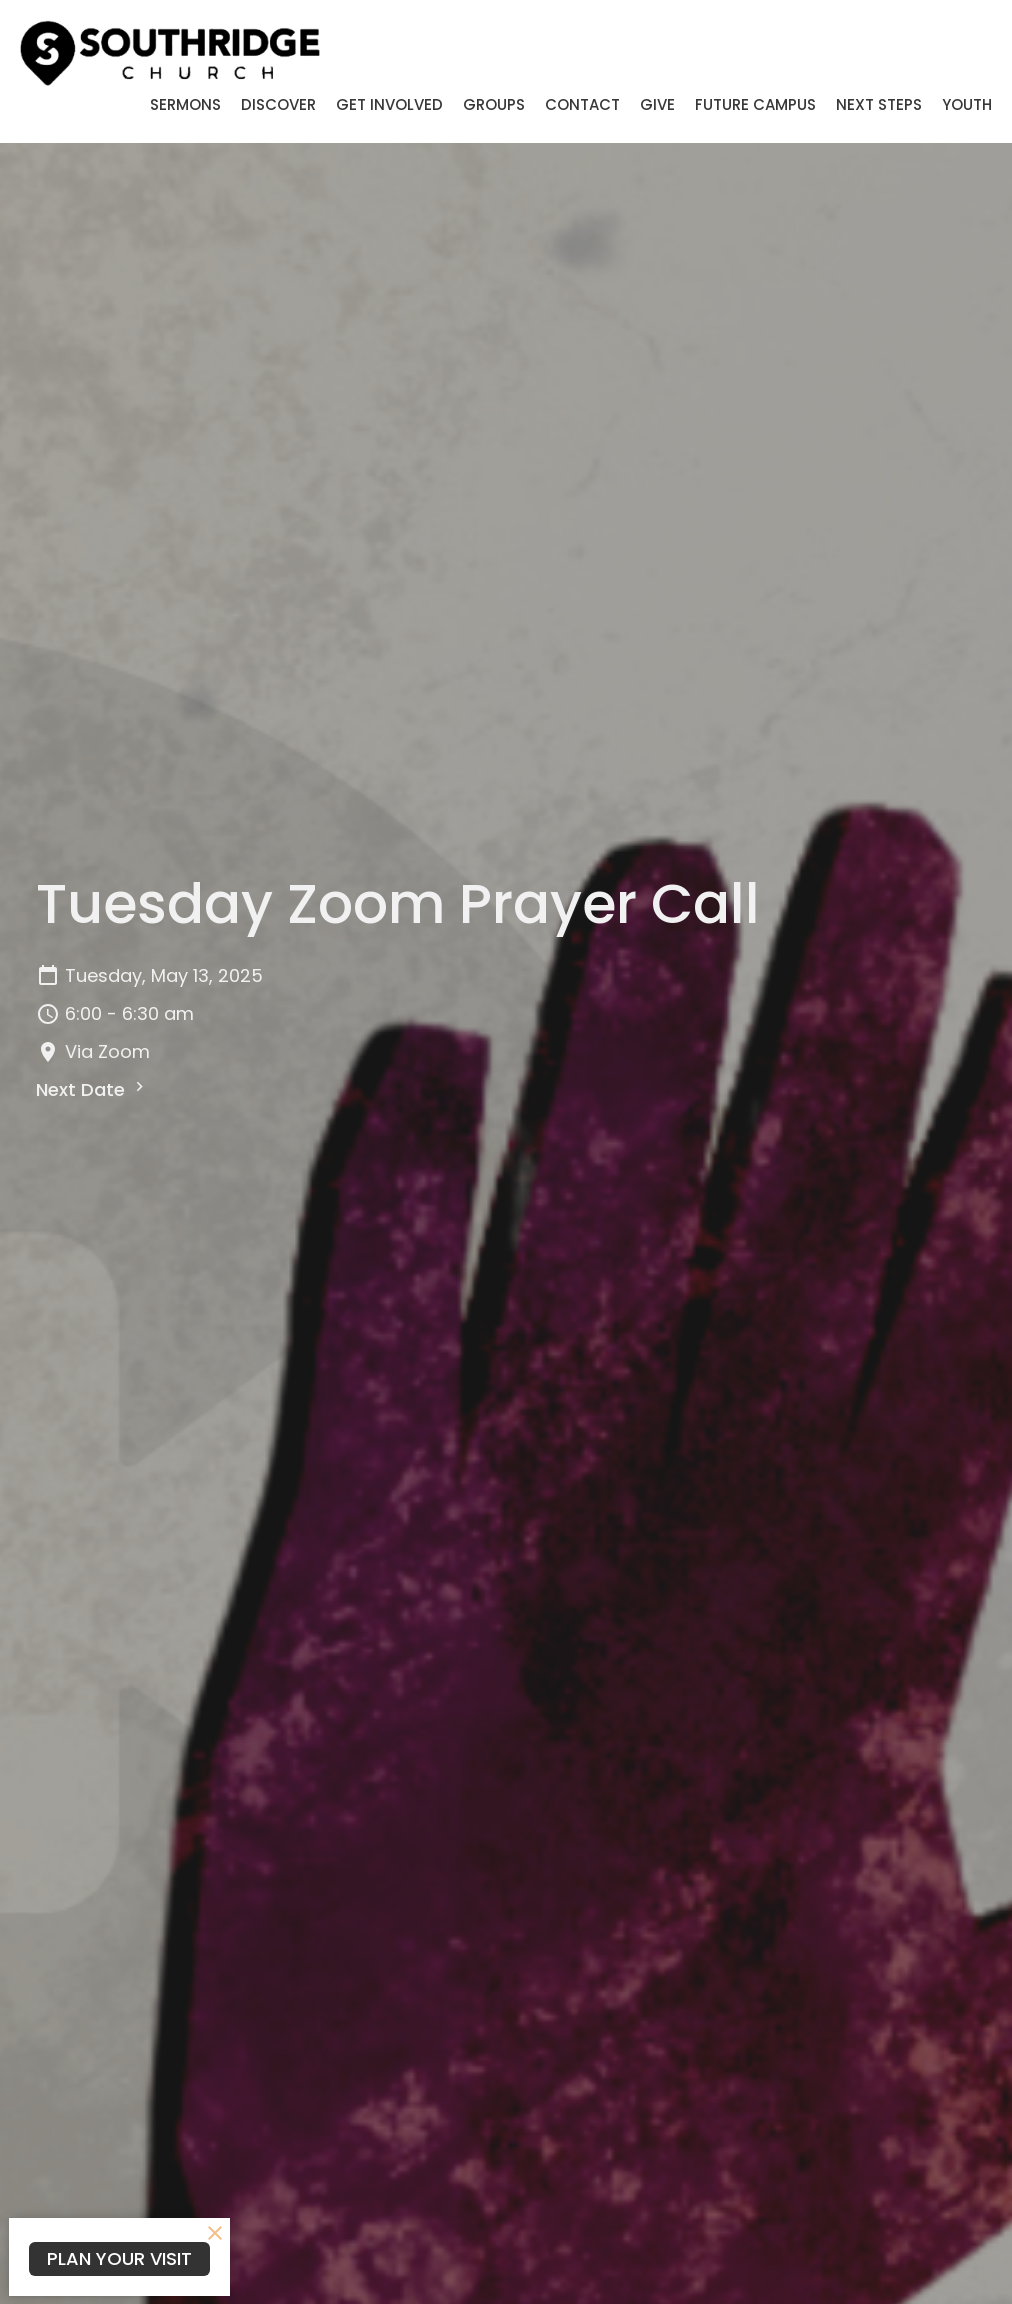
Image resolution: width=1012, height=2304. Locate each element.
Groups (494, 104)
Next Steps (879, 104)
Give (657, 104)
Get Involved (389, 104)
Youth (967, 104)
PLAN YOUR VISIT (119, 2258)
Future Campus (755, 104)
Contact (582, 104)
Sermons (185, 104)
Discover (278, 104)
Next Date (92, 1089)
